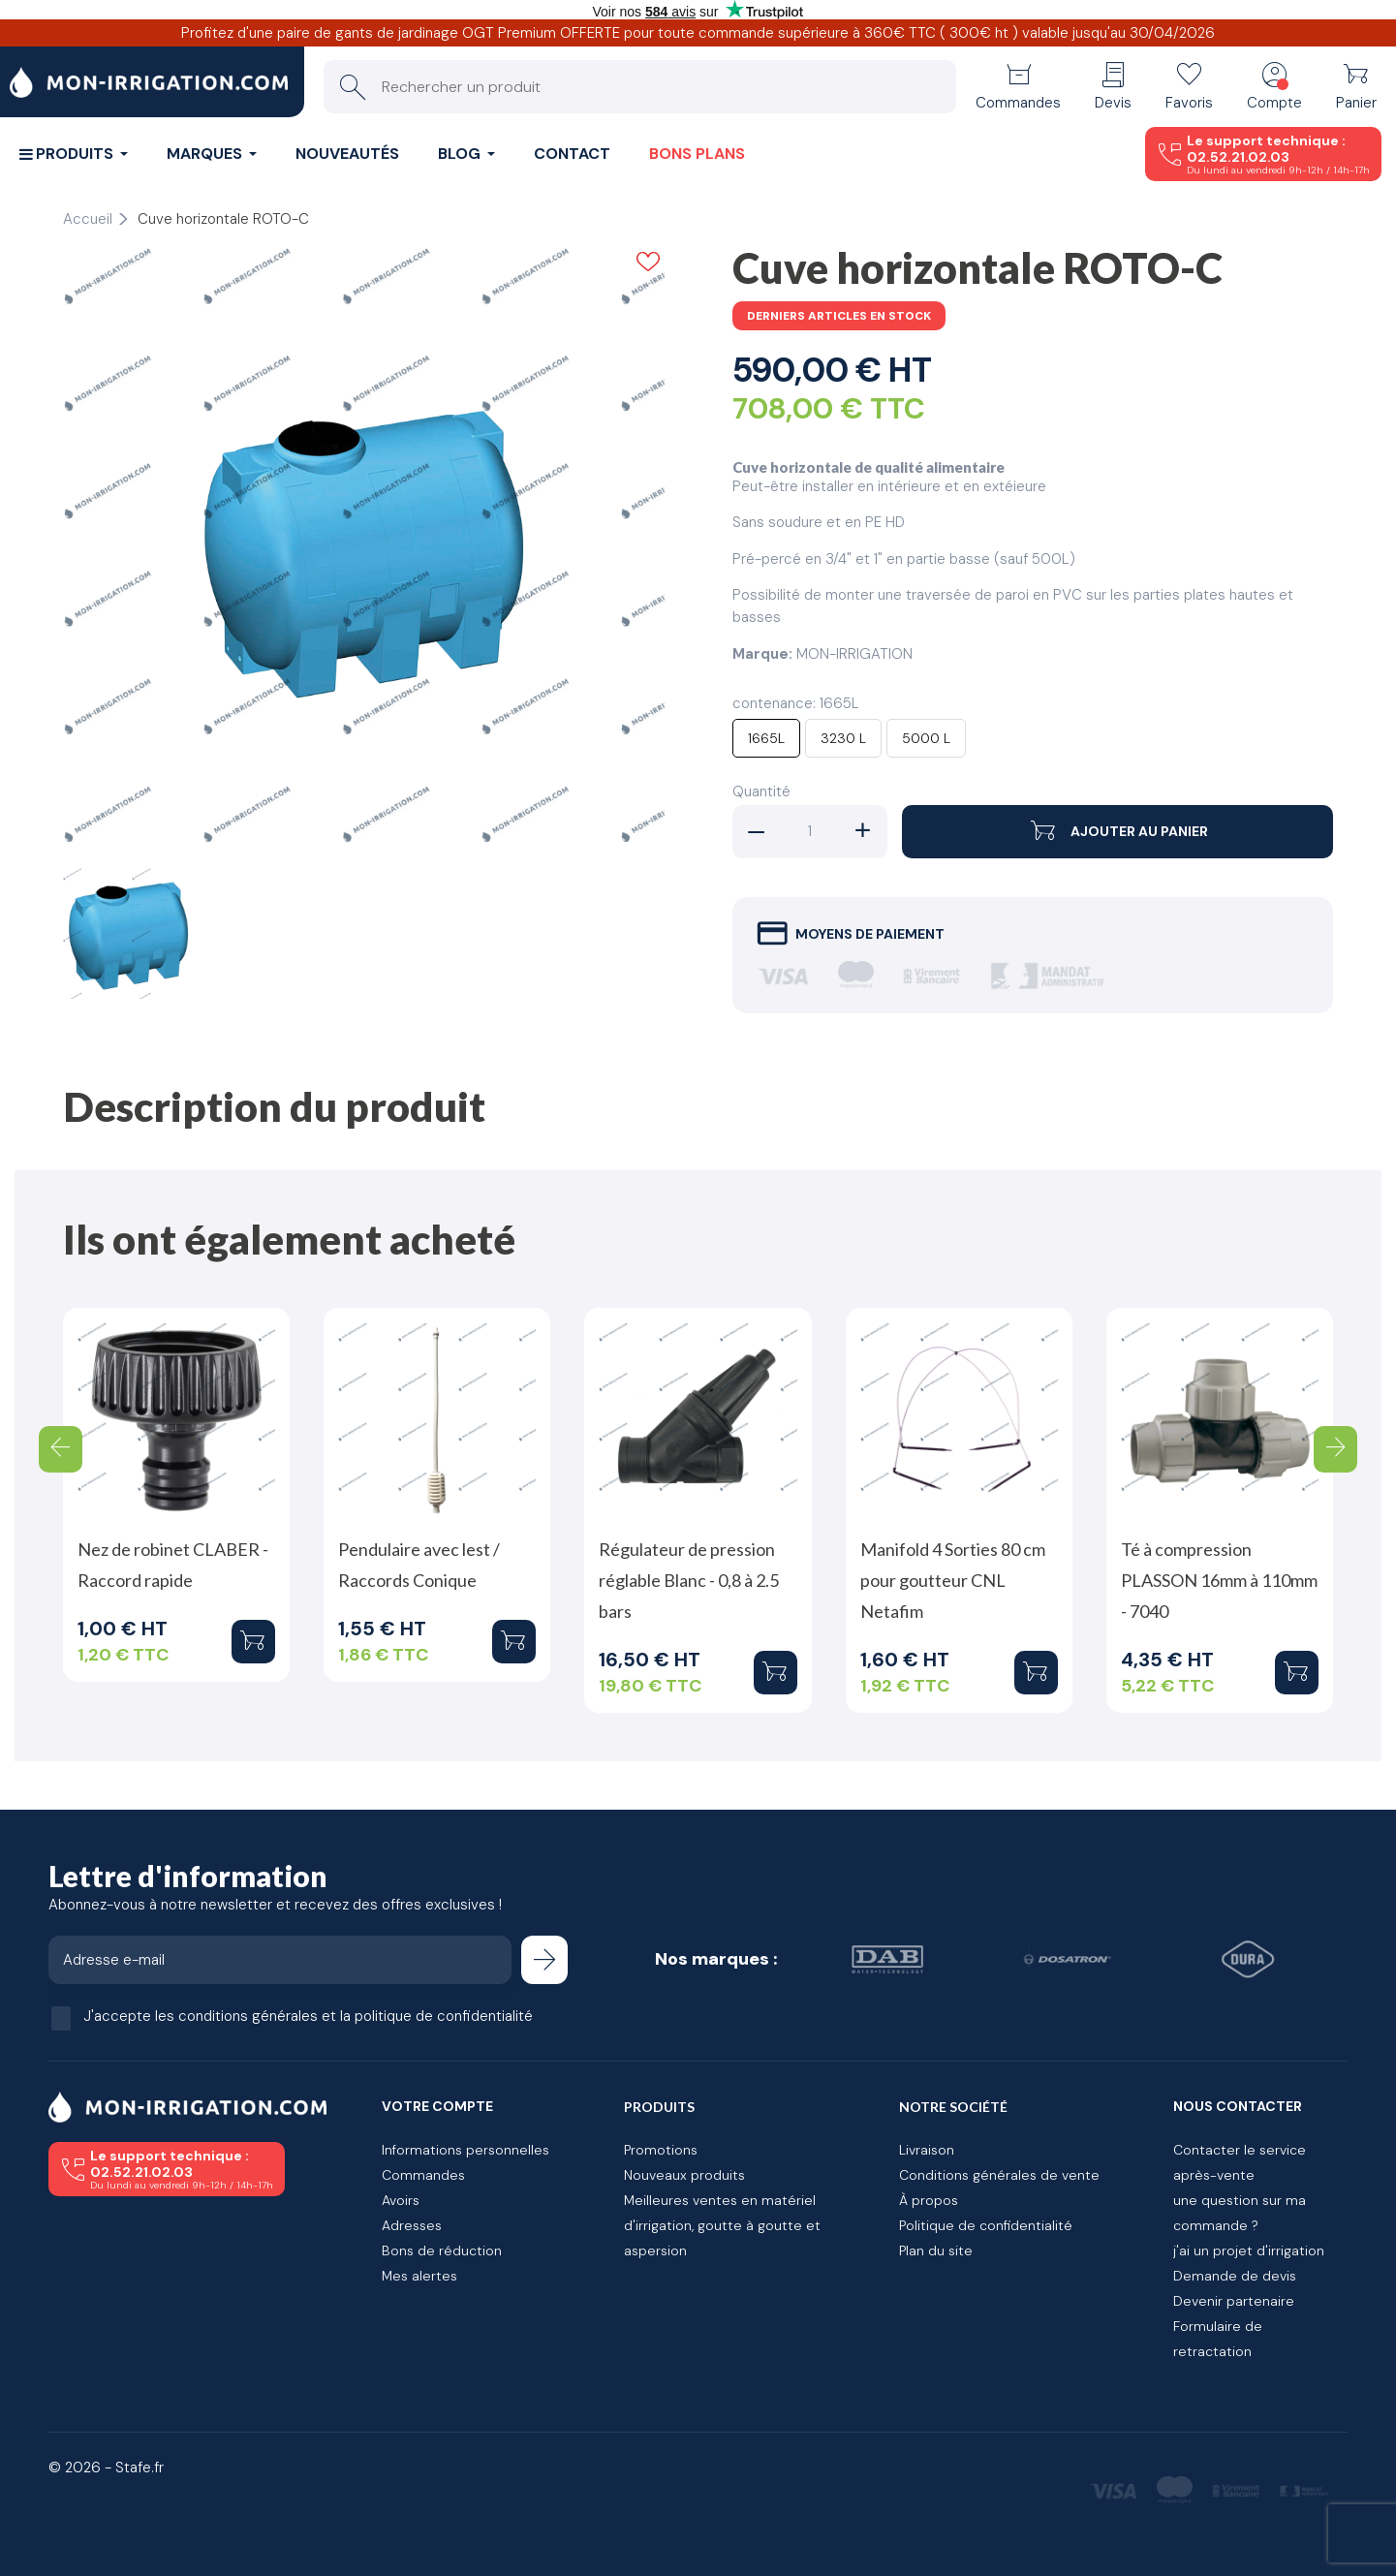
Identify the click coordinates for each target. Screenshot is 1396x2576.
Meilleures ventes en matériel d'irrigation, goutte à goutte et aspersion (722, 2225)
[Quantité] (810, 831)
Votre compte (437, 2106)
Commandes (423, 2175)
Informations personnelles (465, 2149)
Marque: (762, 654)
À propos (928, 2200)
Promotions (661, 2149)
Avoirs (400, 2200)
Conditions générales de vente (999, 2175)
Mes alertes (419, 2275)
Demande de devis (1234, 2275)
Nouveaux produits (684, 2175)
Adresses (412, 2225)
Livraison (926, 2149)
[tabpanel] (364, 548)
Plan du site (936, 2250)
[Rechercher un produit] (640, 86)
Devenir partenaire (1233, 2301)
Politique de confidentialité (985, 2225)
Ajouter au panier (1117, 832)
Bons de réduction (442, 2250)
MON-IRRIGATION (854, 654)
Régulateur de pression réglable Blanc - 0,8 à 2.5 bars (689, 1580)
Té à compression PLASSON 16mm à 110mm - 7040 (1219, 1580)
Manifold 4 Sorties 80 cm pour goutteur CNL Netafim (952, 1580)
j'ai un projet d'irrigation (1248, 2250)
